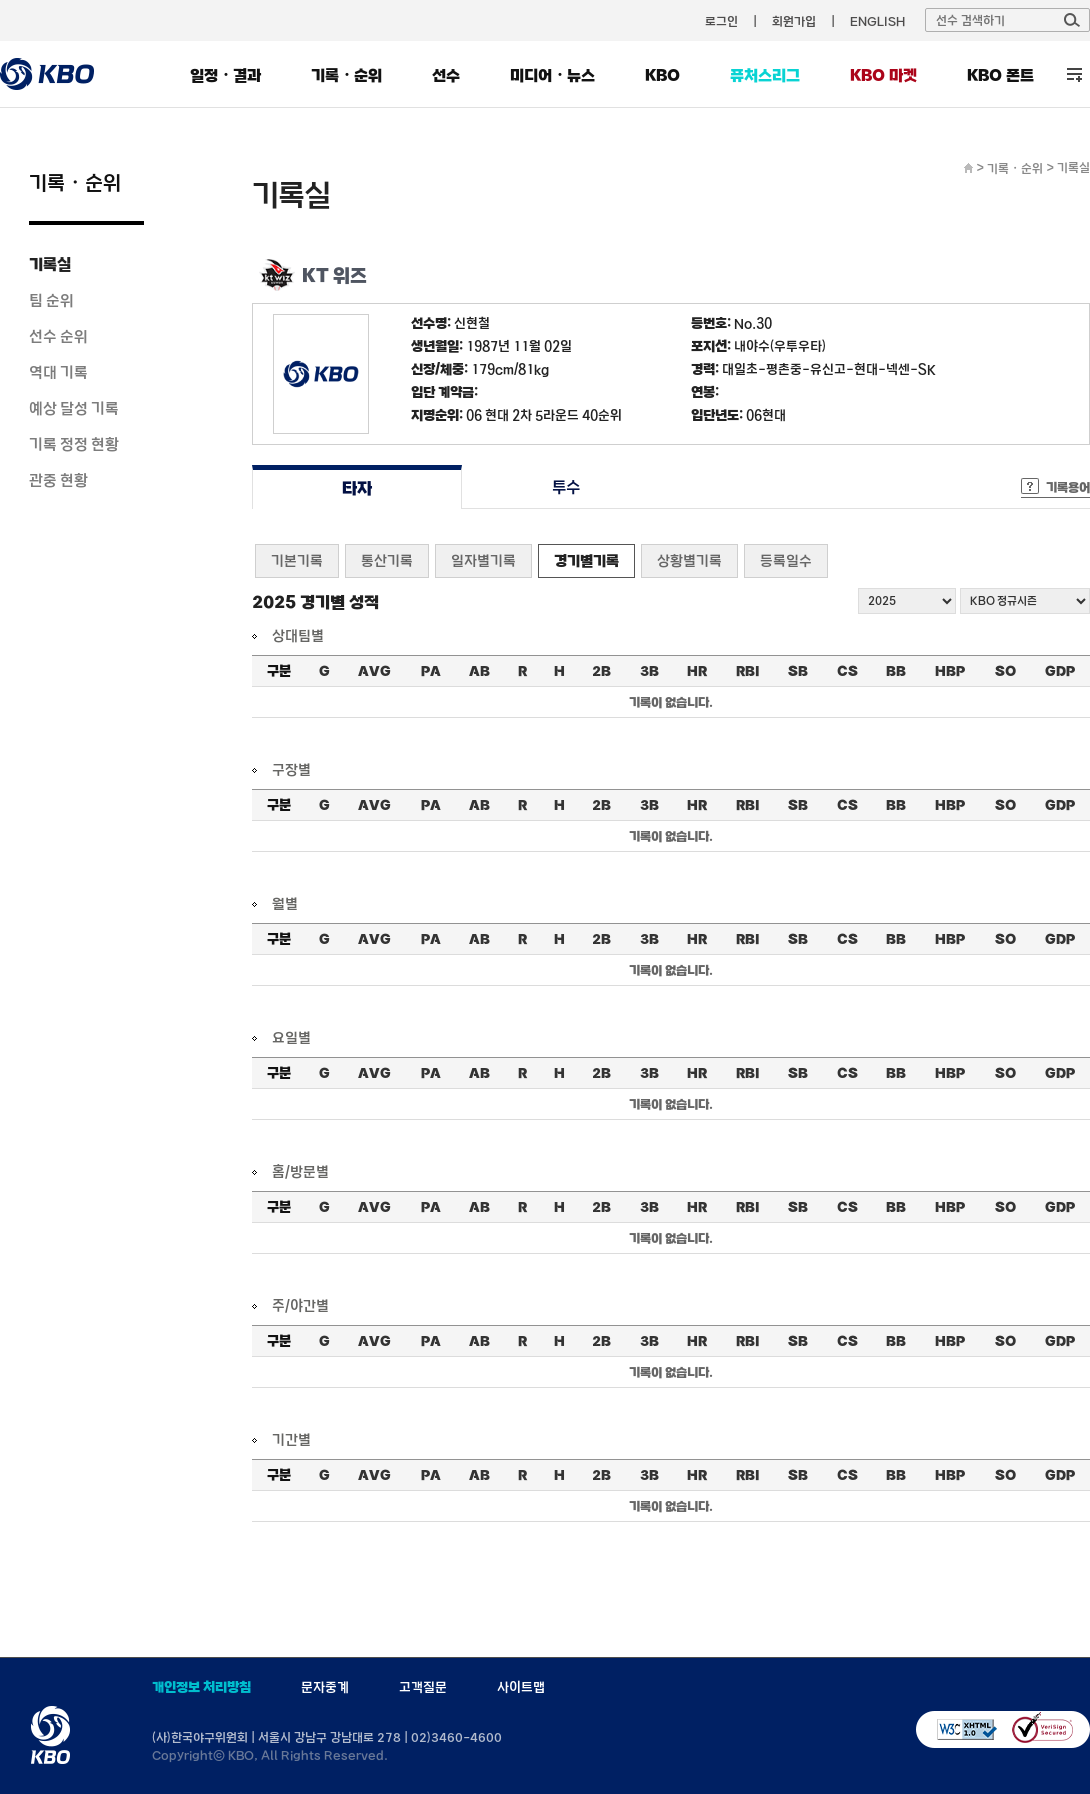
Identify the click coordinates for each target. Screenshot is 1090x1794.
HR (697, 671)
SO (1005, 671)
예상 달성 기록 (74, 408)
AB (479, 671)
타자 (356, 487)
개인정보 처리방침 (201, 1687)
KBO (662, 75)
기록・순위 (346, 75)
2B (601, 671)
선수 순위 (58, 336)
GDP (1060, 671)
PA (431, 671)
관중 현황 (58, 480)
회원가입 (794, 21)
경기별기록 (586, 560)
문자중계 (325, 1687)
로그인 (721, 21)
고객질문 (423, 1687)
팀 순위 (51, 300)
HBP (950, 671)
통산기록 (387, 560)
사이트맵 (521, 1687)
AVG (374, 671)
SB (798, 671)
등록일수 (786, 560)
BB (896, 671)
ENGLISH (877, 21)
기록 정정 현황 (74, 444)
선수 (446, 75)
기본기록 (297, 560)
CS (847, 671)
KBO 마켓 (883, 75)
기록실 (50, 264)
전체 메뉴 (1074, 74)
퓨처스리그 (765, 75)
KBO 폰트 (1000, 75)
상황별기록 (689, 560)
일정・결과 (225, 75)
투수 (566, 487)
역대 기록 (58, 372)
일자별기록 (483, 560)
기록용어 (1068, 487)
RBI (748, 671)
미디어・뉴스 (552, 75)
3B (649, 671)
